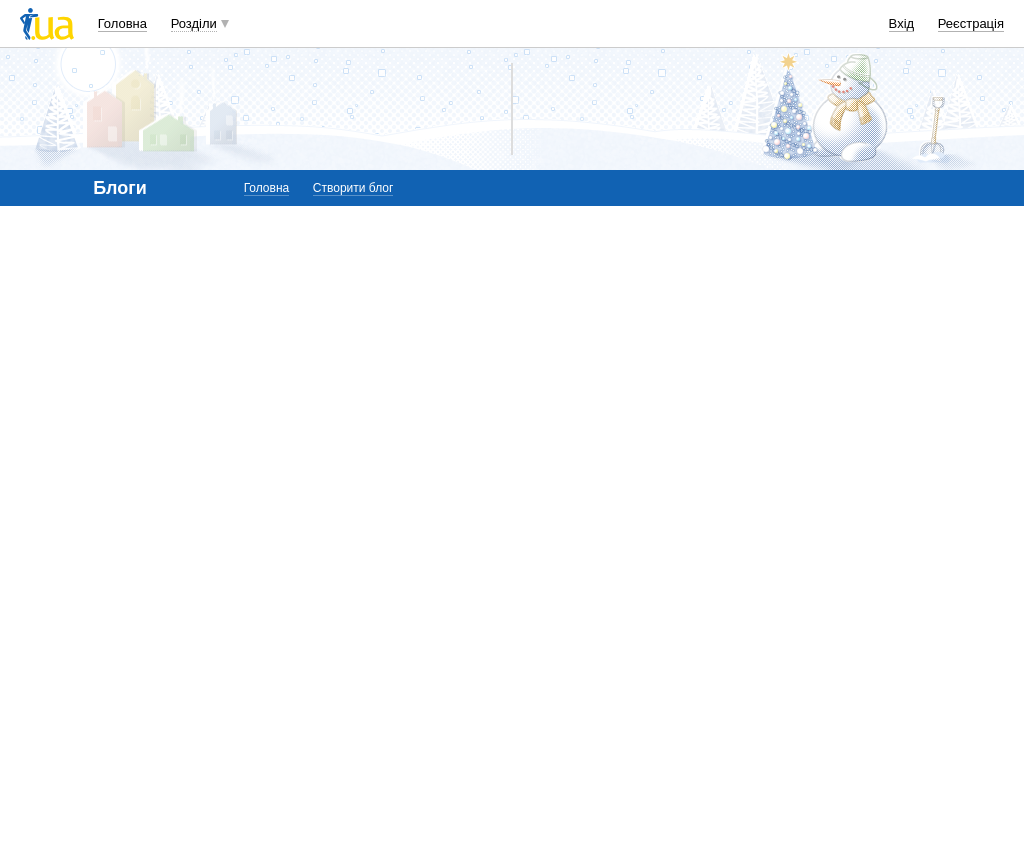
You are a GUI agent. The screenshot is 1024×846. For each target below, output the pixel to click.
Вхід (902, 23)
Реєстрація (971, 23)
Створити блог (353, 188)
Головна (122, 23)
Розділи (194, 23)
